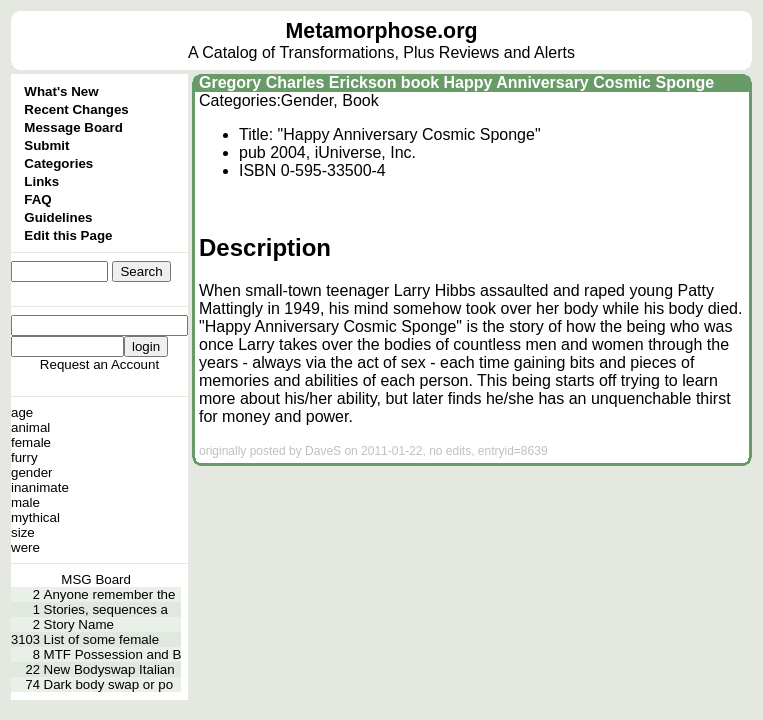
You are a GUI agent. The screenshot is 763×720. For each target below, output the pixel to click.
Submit (46, 145)
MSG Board (96, 579)
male (25, 502)
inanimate (40, 487)
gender (32, 472)
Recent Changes (76, 109)
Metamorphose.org (382, 31)
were (25, 547)
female (31, 442)
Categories (58, 163)
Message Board (73, 127)
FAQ (37, 199)
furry (24, 457)
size (23, 532)
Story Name (79, 624)
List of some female (102, 639)
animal (30, 427)
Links (41, 181)
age (22, 412)
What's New (61, 91)
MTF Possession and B (113, 654)
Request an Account (99, 364)
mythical (35, 517)
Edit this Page (68, 235)
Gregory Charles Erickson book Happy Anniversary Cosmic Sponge (456, 82)
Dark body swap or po (109, 684)
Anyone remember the (110, 594)
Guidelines (58, 217)
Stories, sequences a (106, 609)
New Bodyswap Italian (109, 669)
